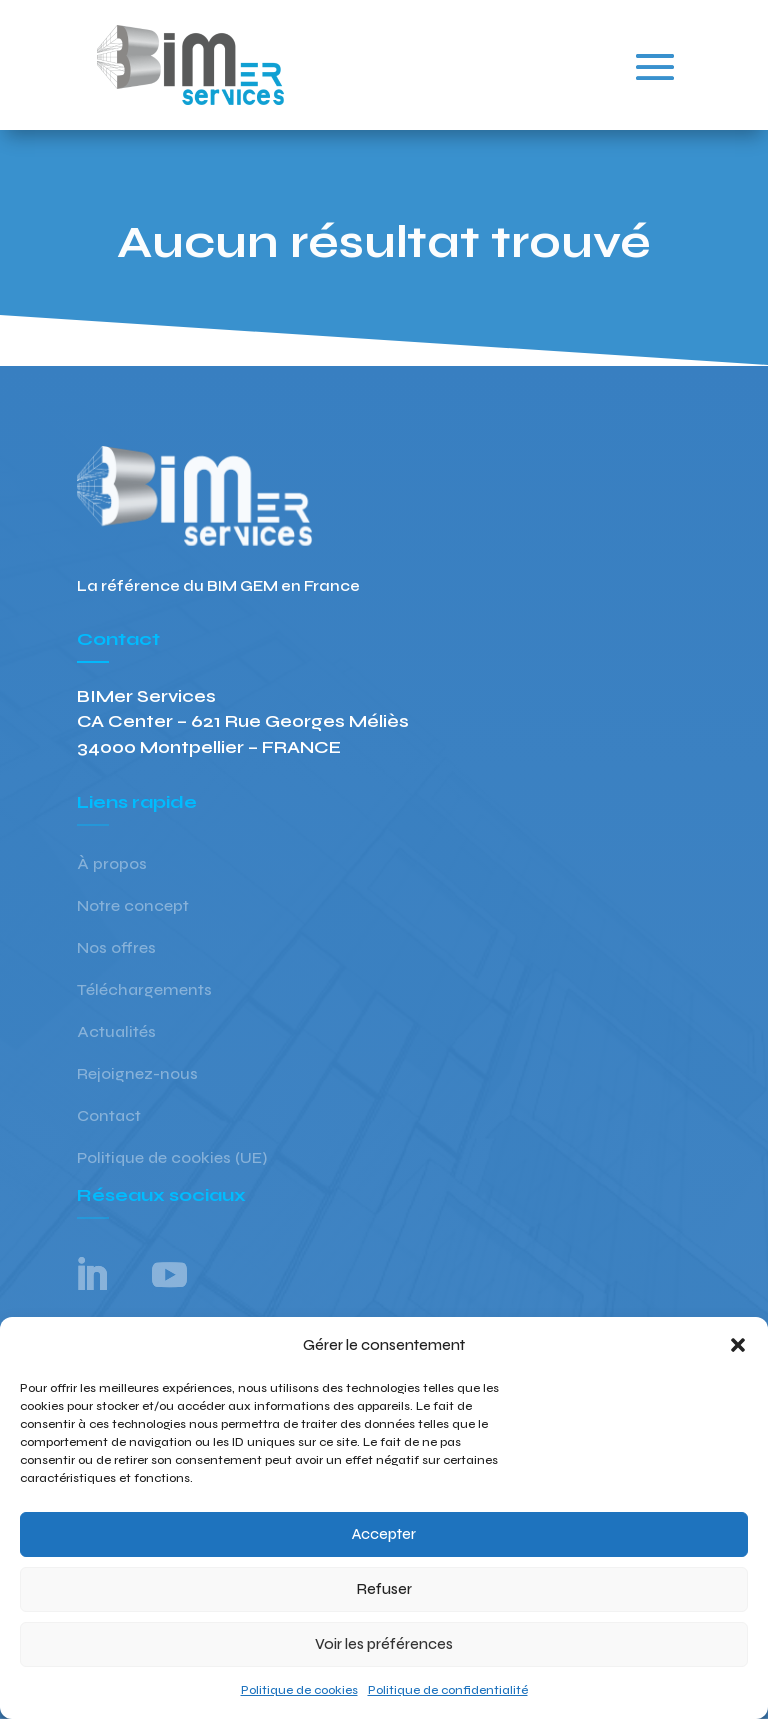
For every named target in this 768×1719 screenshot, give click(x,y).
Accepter (384, 1534)
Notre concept (133, 907)
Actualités (116, 1033)
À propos (112, 865)
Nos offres (116, 949)
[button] (738, 1345)
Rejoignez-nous (137, 1075)
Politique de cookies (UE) (172, 1159)
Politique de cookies (299, 1690)
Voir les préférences (384, 1644)
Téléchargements (144, 991)
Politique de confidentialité (448, 1690)
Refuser (384, 1589)
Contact (109, 1117)
